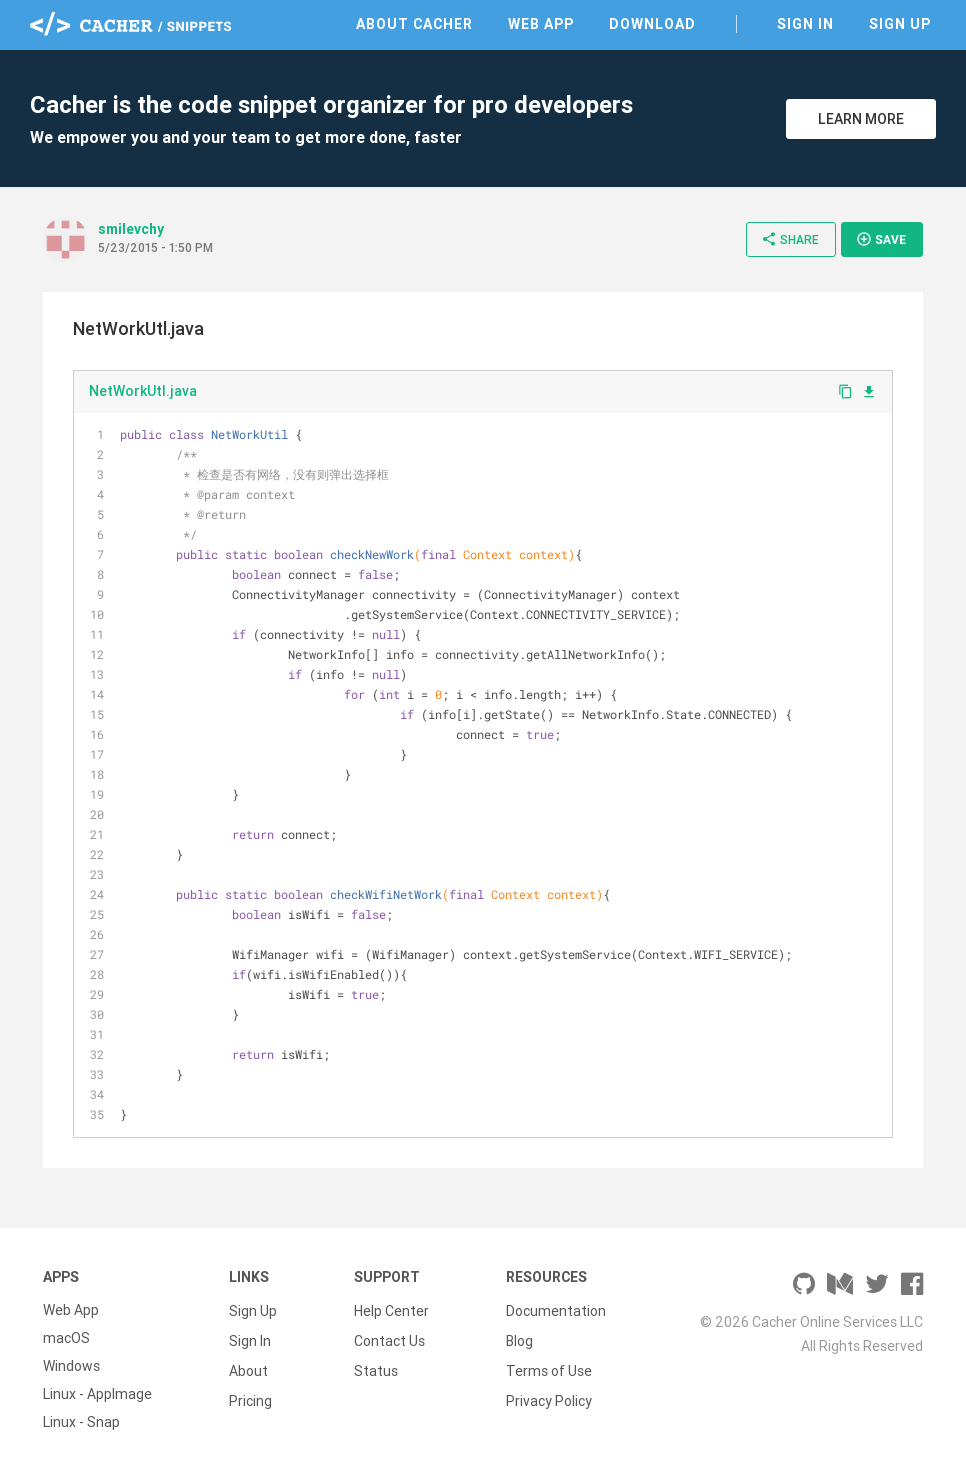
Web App (541, 24)
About (248, 1366)
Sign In (805, 24)
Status (376, 1366)
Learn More (861, 119)
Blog (519, 1338)
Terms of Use (549, 1366)
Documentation (556, 1310)
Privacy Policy (549, 1394)
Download (652, 24)
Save (881, 239)
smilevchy (131, 229)
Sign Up (900, 24)
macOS (66, 1338)
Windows (71, 1366)
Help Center (391, 1310)
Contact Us (389, 1338)
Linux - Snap (81, 1422)
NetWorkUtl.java (143, 391)
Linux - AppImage (97, 1394)
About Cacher (414, 24)
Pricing (250, 1394)
